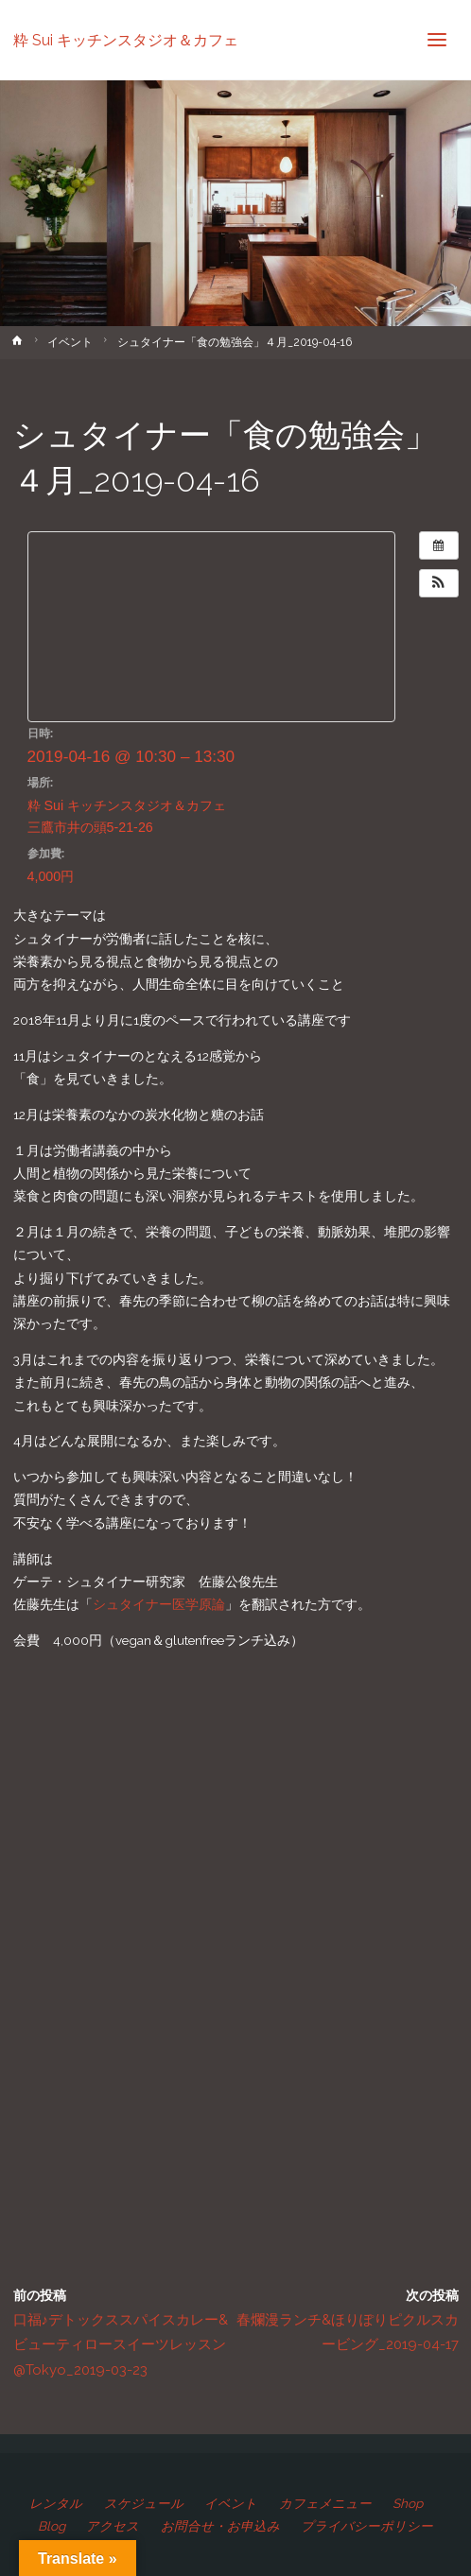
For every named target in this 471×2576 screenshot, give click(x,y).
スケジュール (143, 2503)
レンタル (55, 2503)
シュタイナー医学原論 (159, 1604)
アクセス (112, 2525)
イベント (70, 342)
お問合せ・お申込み (220, 2525)
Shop (407, 2503)
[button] (439, 583)
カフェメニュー (325, 2503)
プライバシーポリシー (367, 2525)
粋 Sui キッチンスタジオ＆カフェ (125, 39)
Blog (51, 2525)
